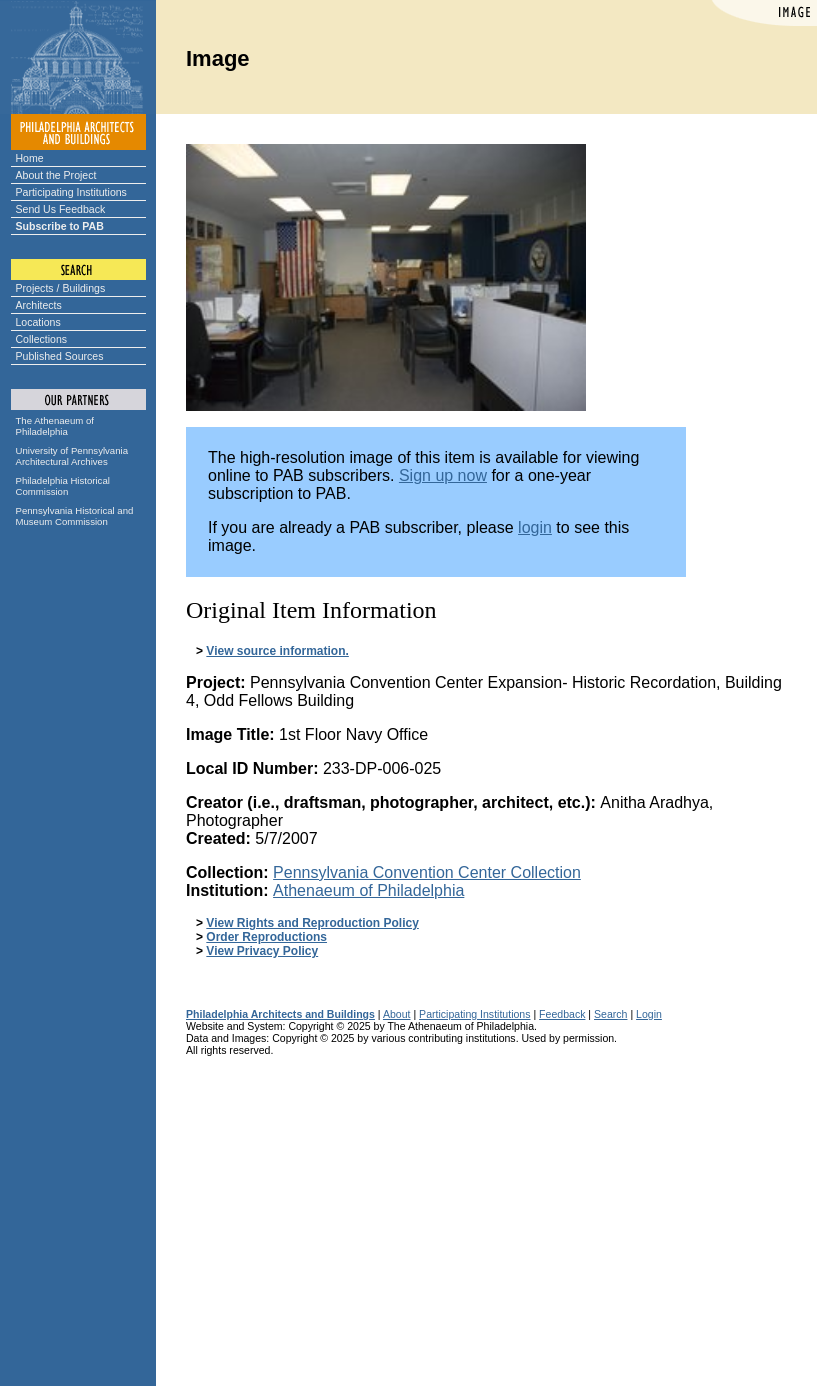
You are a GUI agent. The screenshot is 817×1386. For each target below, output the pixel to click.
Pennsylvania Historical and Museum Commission (75, 516)
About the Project (56, 175)
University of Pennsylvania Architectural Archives (72, 456)
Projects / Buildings (61, 288)
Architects (39, 305)
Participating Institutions (71, 192)
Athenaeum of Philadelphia (368, 890)
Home (30, 158)
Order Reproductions (266, 937)
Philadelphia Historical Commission (63, 486)
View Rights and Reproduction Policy (312, 923)
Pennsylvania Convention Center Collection (427, 872)
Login (649, 1014)
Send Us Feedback (61, 209)
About (397, 1014)
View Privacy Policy (262, 951)
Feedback (562, 1014)
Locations (38, 322)
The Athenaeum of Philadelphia (55, 426)
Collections (42, 339)
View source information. (277, 651)
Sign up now (443, 475)
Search (610, 1014)
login (535, 527)
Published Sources (60, 356)
